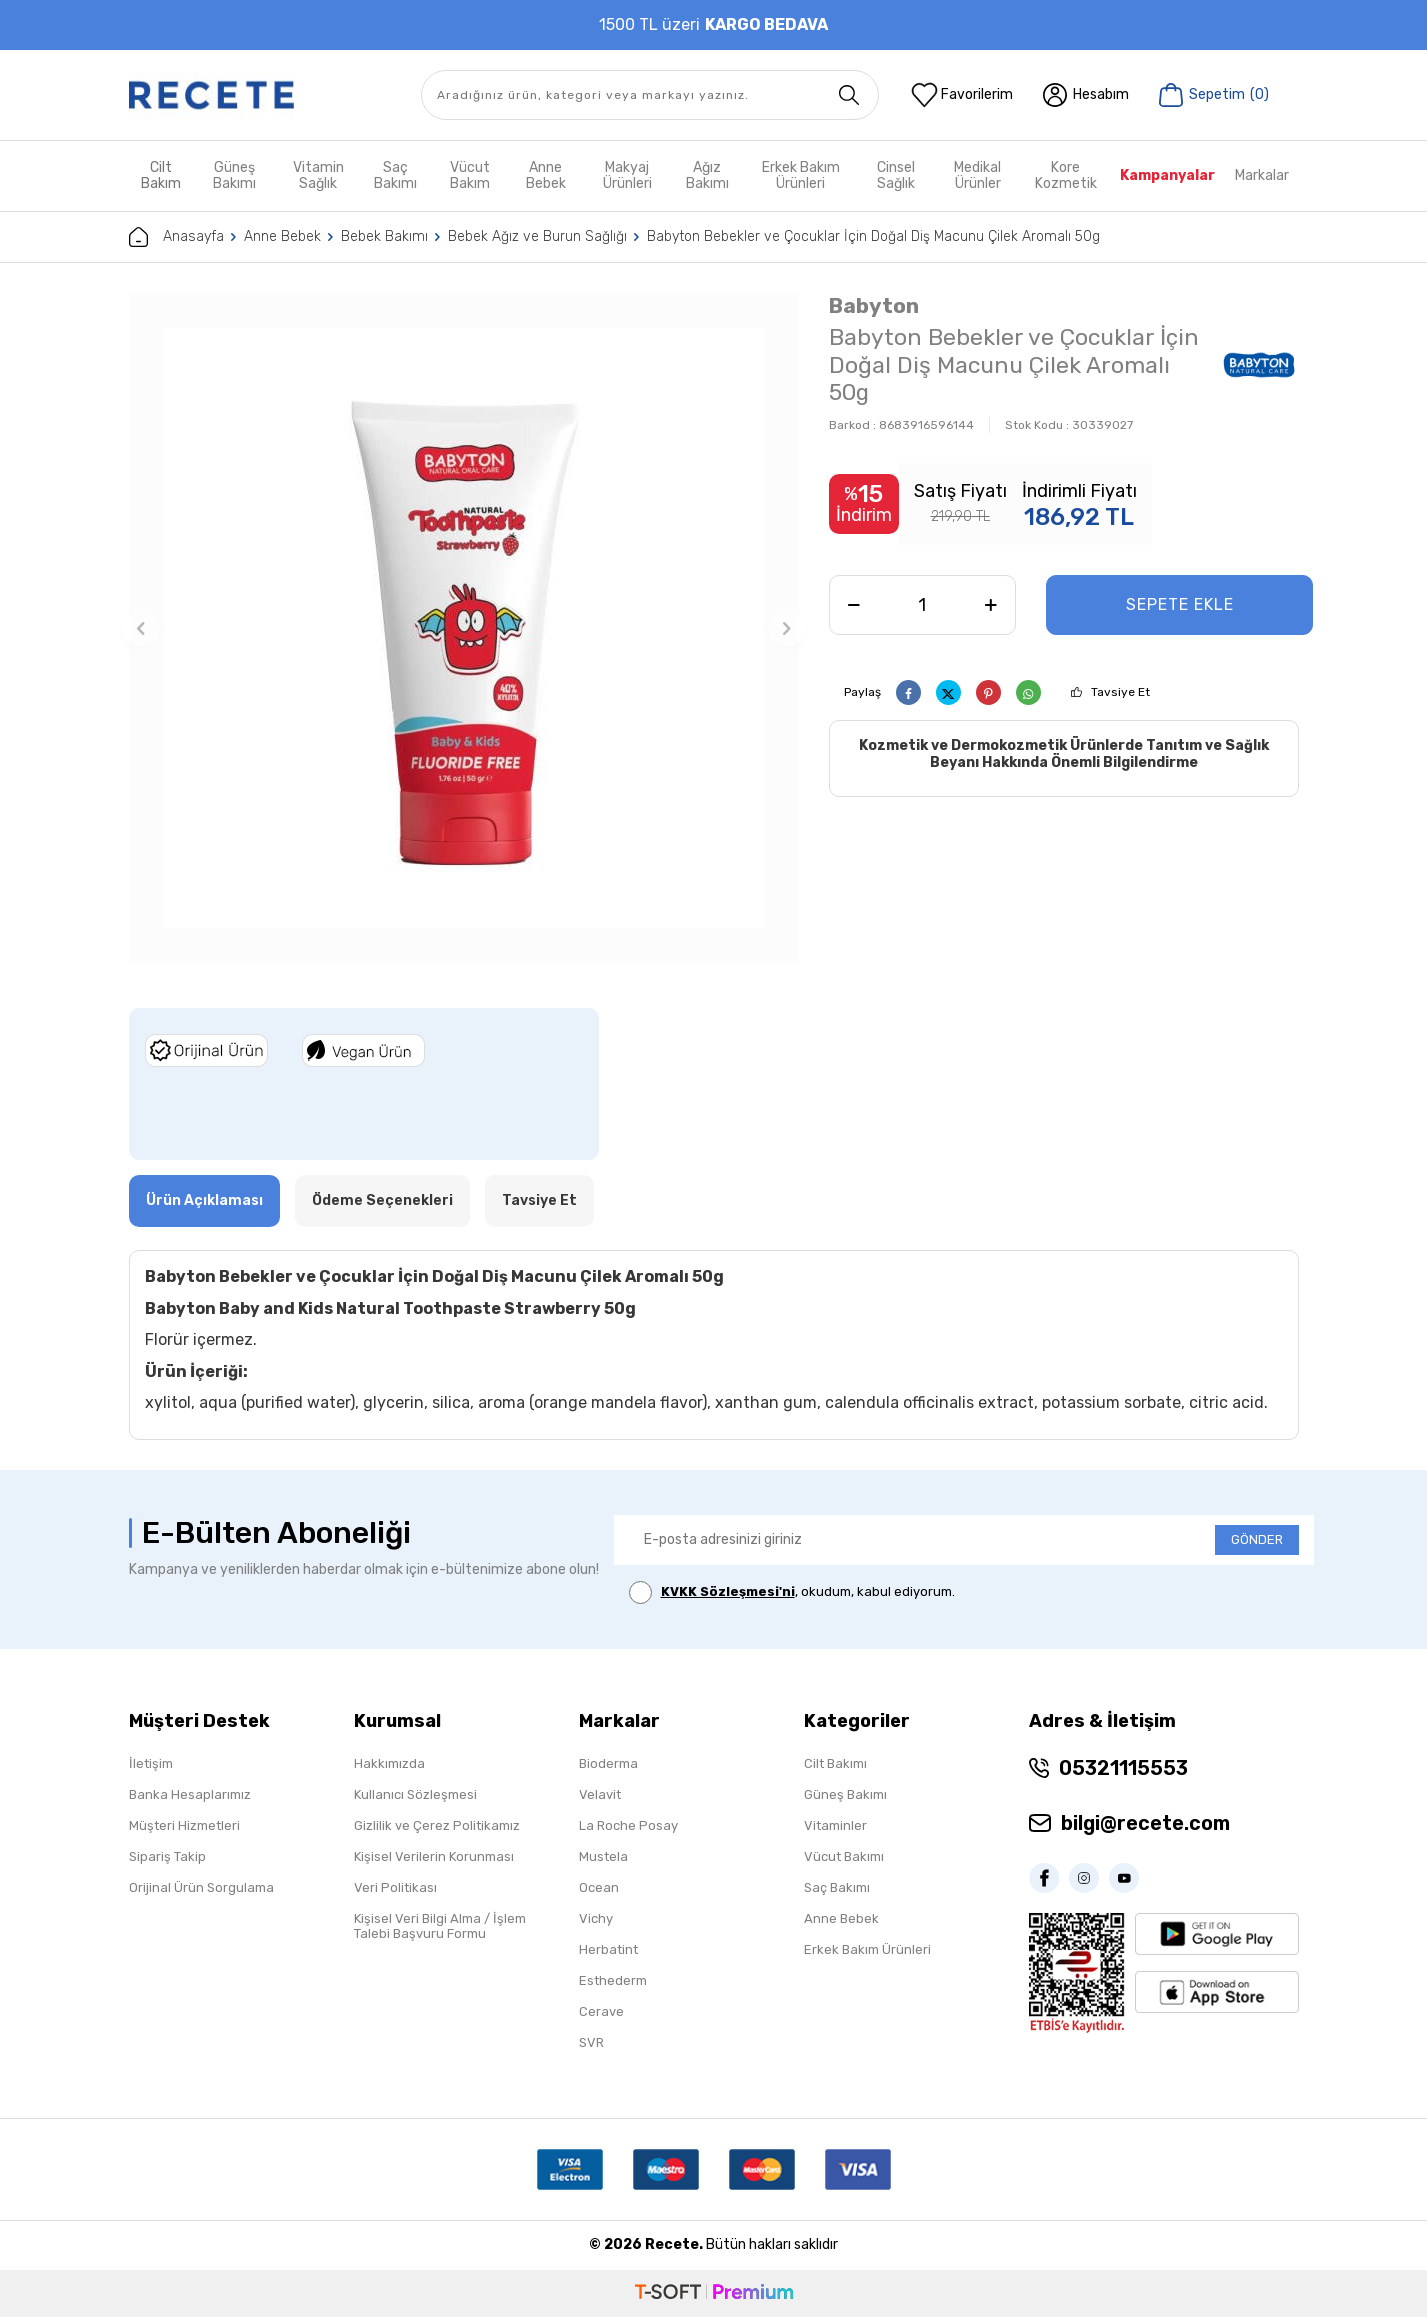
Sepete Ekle (1180, 604)
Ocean (599, 1887)
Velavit (600, 1794)
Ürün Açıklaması (204, 1200)
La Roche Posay (628, 1825)
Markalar (1262, 175)
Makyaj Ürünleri (627, 175)
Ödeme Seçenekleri (382, 1200)
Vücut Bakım (470, 175)
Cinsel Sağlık (896, 175)
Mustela (603, 1856)
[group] (464, 628)
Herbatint (608, 1949)
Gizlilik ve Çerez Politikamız (437, 1825)
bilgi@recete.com (1145, 1823)
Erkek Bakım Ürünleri (801, 175)
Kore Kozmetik (1066, 175)
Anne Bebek (546, 175)
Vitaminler (835, 1825)
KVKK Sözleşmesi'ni (728, 1591)
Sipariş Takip (167, 1856)
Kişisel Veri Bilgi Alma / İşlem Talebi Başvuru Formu (440, 1926)
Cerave (601, 2011)
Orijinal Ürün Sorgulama (201, 1887)
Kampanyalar (1167, 175)
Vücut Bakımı (844, 1856)
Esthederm (613, 1980)
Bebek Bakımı (384, 236)
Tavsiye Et (1120, 692)
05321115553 (1123, 1768)
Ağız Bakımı (707, 175)
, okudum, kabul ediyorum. (792, 1592)
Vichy (596, 1918)
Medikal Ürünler (977, 175)
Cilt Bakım (161, 175)
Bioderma (608, 1763)
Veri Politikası (395, 1887)
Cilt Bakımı (835, 1763)
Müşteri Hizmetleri (184, 1825)
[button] (141, 628)
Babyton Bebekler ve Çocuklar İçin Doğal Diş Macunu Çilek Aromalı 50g (873, 236)
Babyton (874, 305)
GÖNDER (1257, 1539)
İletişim (151, 1763)
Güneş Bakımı (234, 175)
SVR (591, 2042)
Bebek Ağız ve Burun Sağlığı (537, 236)
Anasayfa (176, 237)
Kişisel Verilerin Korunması (434, 1856)
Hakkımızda (389, 1763)
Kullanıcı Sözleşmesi (415, 1794)
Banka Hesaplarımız (190, 1794)
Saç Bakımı (395, 175)
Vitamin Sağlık (318, 175)
